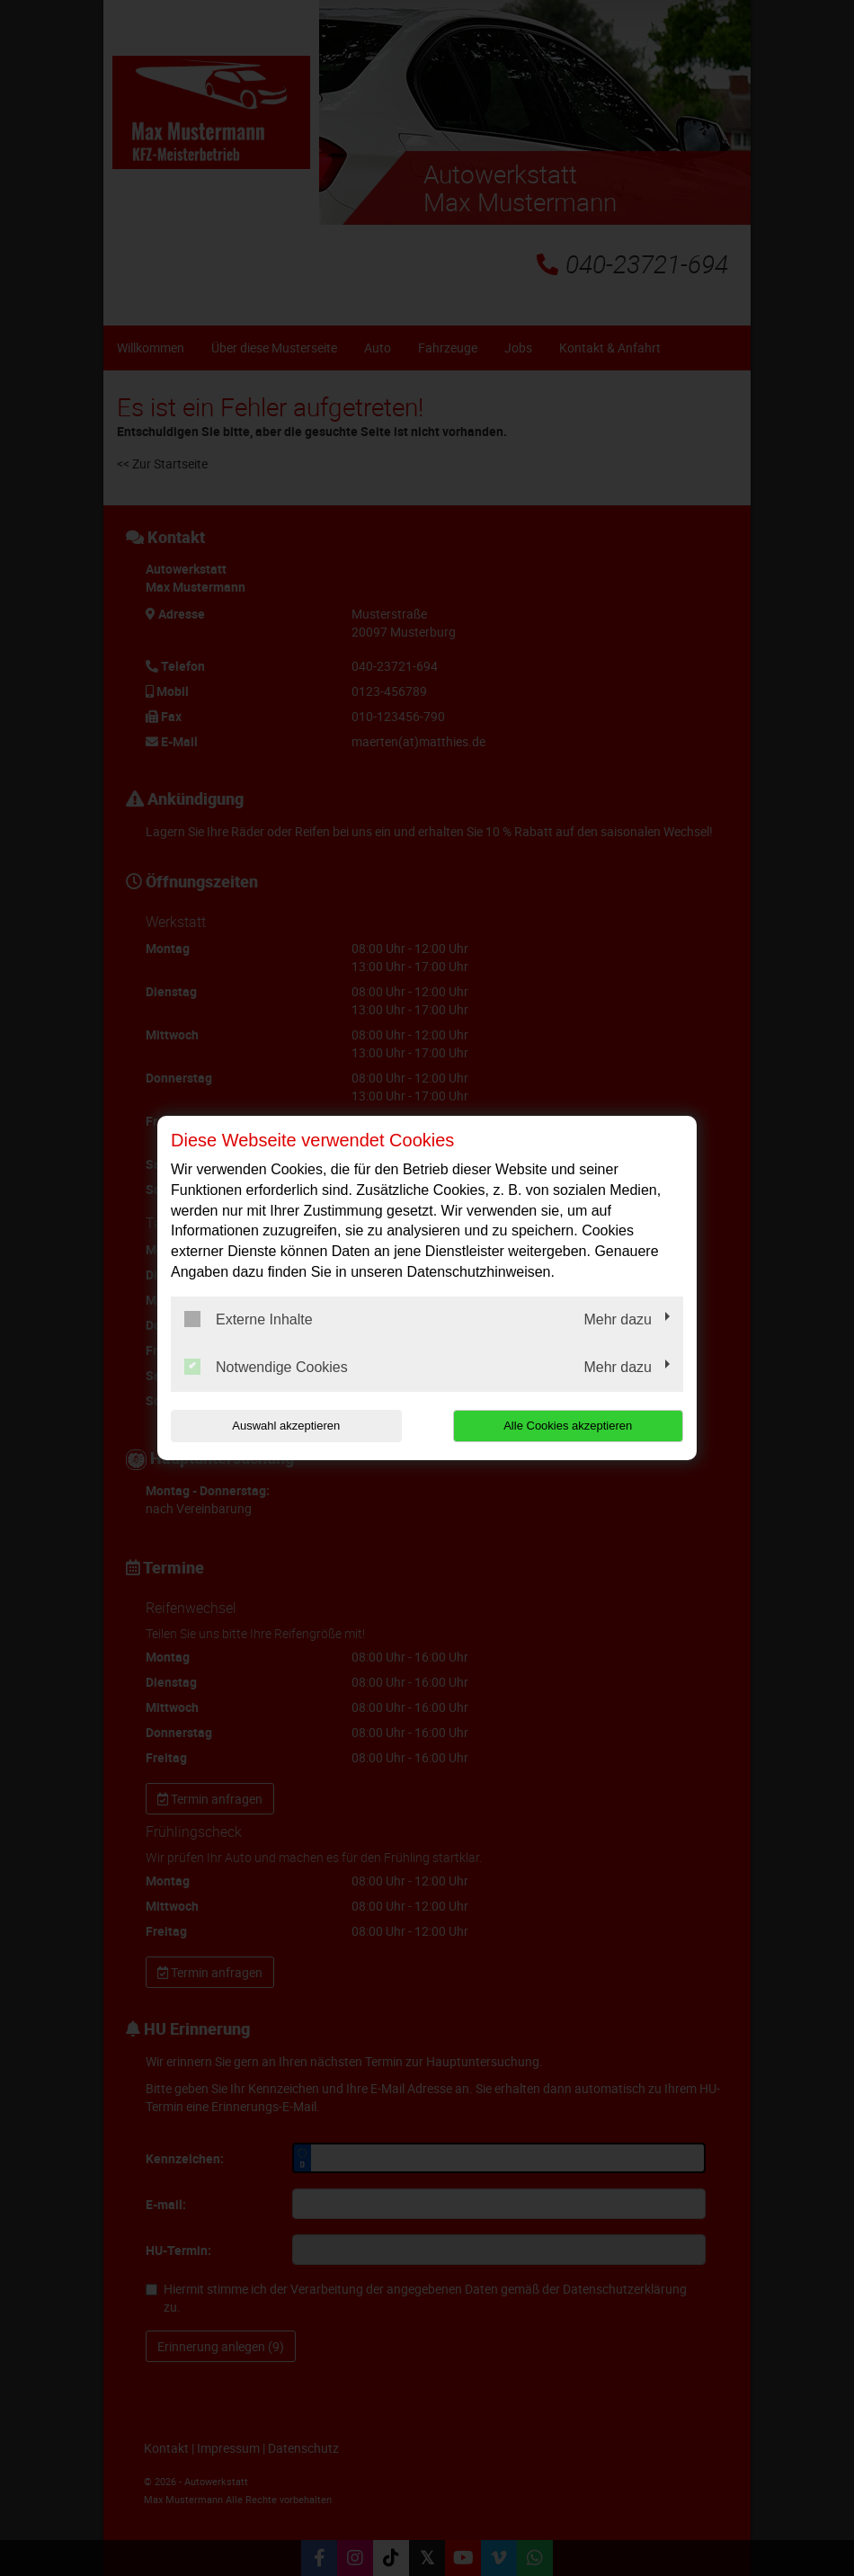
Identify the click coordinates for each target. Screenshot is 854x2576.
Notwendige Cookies (266, 1367)
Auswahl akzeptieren (286, 1425)
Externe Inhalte (248, 1319)
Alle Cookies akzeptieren (567, 1425)
